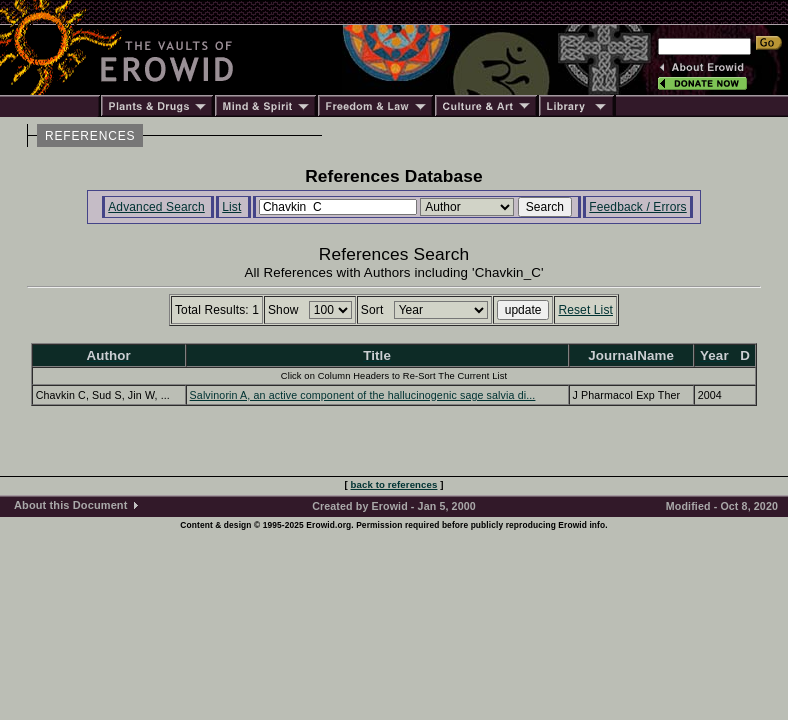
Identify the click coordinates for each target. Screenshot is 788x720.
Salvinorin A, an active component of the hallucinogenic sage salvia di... (363, 395)
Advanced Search (156, 207)
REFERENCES (90, 136)
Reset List (585, 310)
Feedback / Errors (637, 207)
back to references (394, 484)
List (231, 207)
